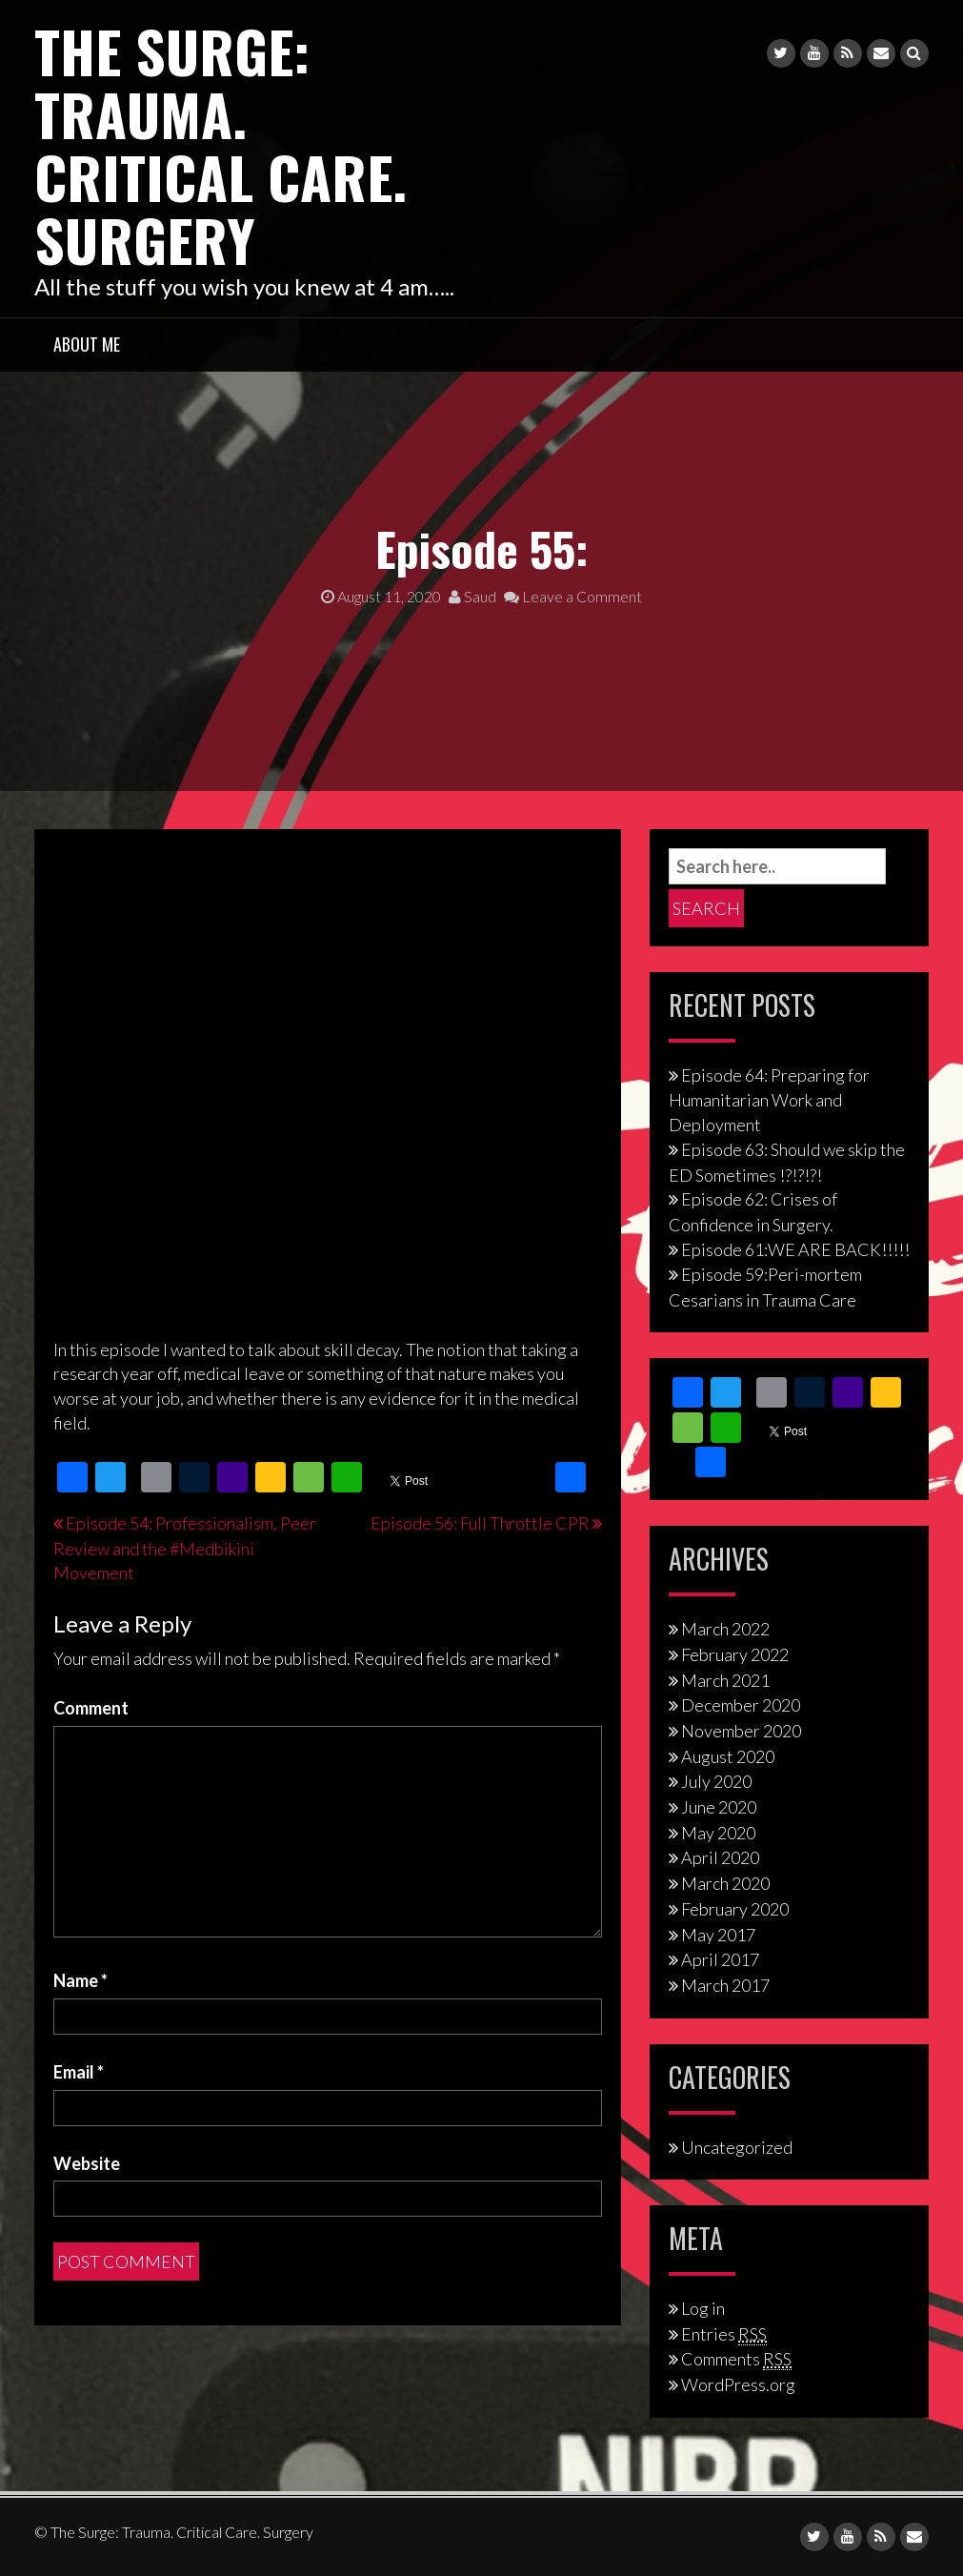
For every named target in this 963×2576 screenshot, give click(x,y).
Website (86, 2163)
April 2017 (720, 1959)
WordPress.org (738, 2384)
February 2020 (735, 1908)
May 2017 (718, 1934)
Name (80, 1980)
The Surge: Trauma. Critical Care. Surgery (220, 144)
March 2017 (725, 1985)
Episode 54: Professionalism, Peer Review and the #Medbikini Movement (184, 1547)
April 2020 (720, 1857)
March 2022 (725, 1628)
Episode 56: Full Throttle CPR (480, 1522)
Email (78, 2071)
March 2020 (725, 1883)
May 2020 (718, 1832)
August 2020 (727, 1756)
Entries (724, 2333)
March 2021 (725, 1680)
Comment (91, 1707)
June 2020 (718, 1806)
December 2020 (740, 1704)
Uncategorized (736, 2147)
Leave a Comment (573, 596)
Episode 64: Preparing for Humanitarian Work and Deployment (769, 1100)
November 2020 (741, 1730)
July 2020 (716, 1781)
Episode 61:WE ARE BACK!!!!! (795, 1249)
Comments (736, 2358)
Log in (703, 2308)
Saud (472, 596)
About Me (86, 344)
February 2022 (735, 1654)
